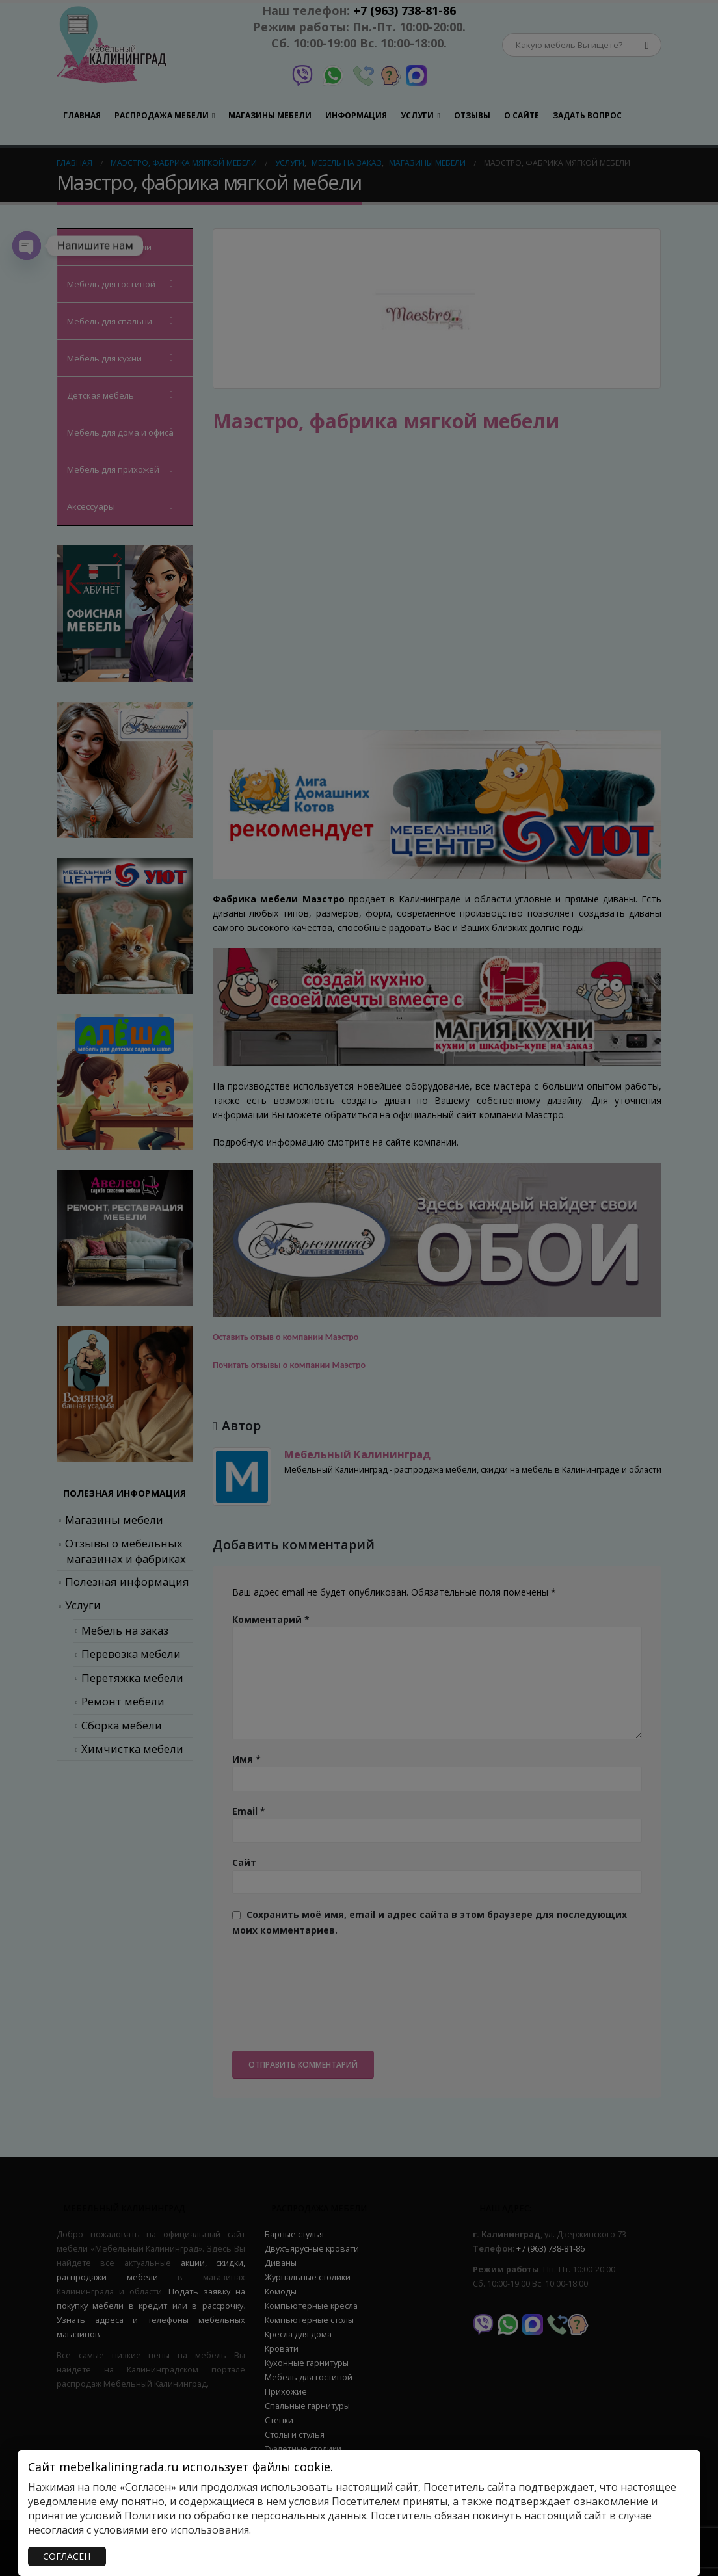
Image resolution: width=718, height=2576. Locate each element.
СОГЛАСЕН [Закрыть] (66, 2556)
